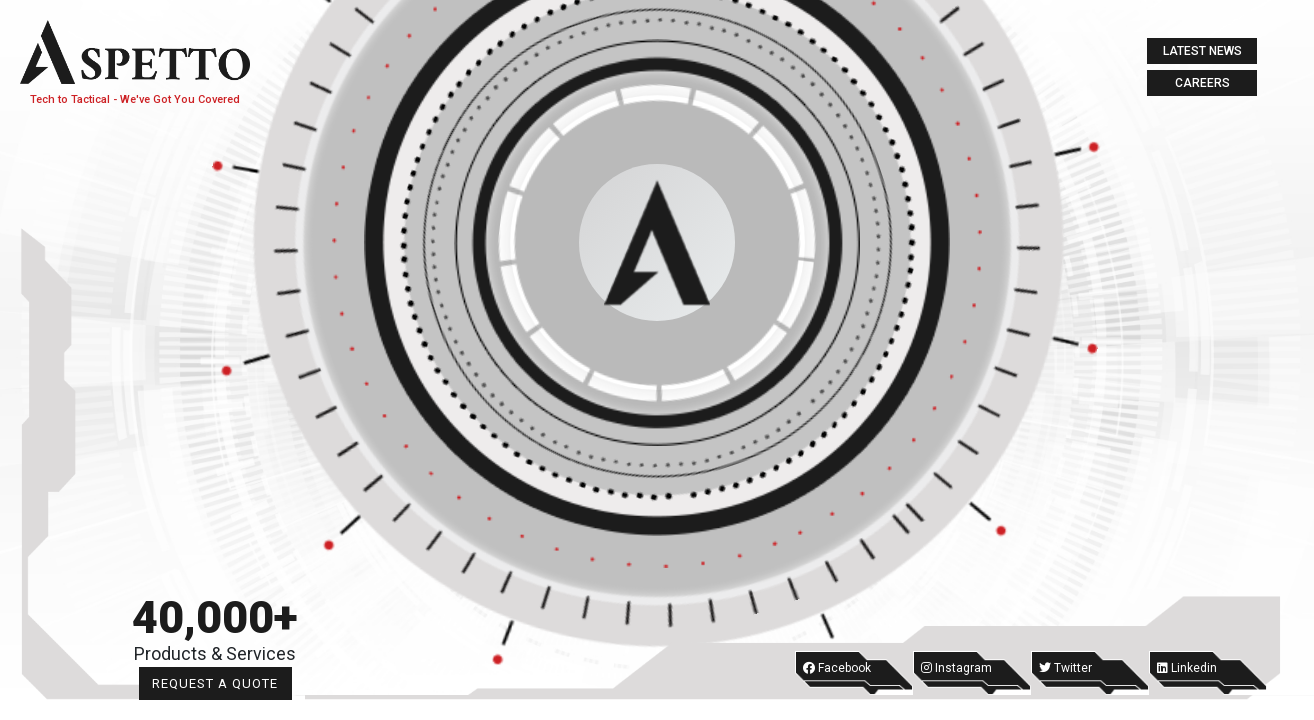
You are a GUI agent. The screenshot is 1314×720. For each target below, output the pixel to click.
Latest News (1202, 51)
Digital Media (201, 422)
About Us (200, 210)
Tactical (201, 316)
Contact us (201, 475)
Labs (201, 369)
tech (200, 263)
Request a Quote (305, 683)
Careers (1202, 83)
